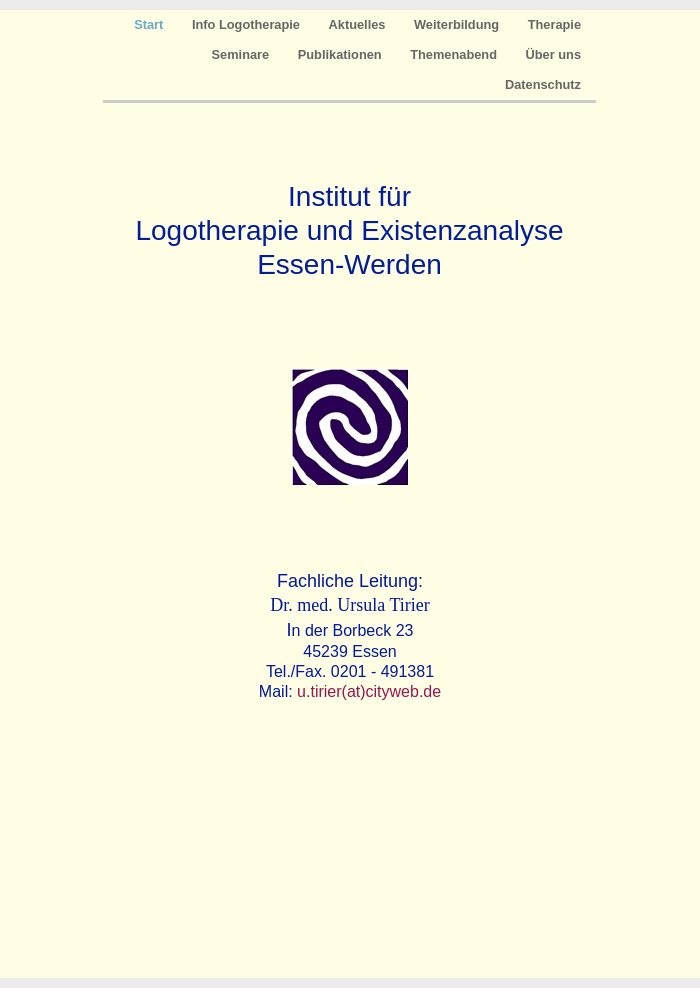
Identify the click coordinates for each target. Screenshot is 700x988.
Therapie (554, 24)
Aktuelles (359, 24)
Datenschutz (543, 84)
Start (150, 24)
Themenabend (455, 54)
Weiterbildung (458, 24)
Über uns (553, 54)
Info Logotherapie (248, 24)
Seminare (242, 54)
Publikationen (341, 54)
